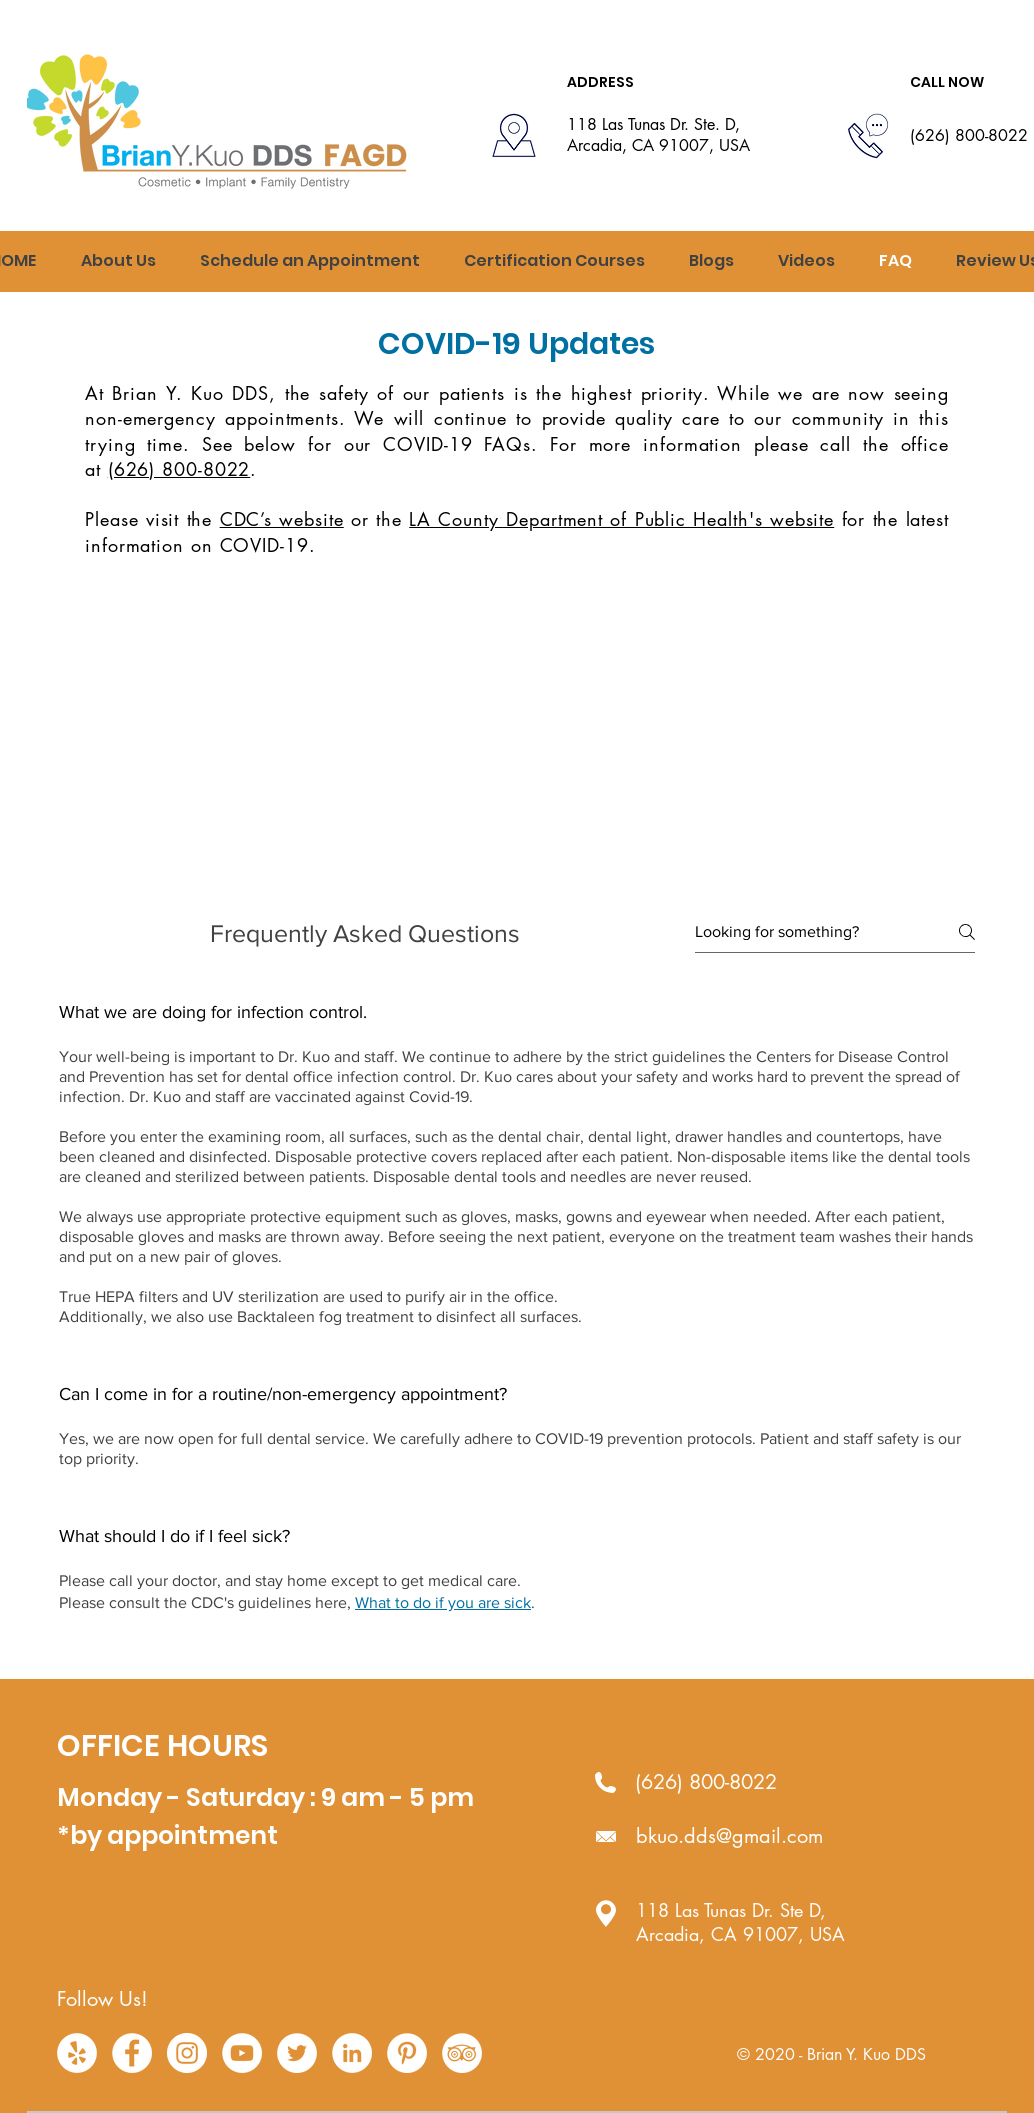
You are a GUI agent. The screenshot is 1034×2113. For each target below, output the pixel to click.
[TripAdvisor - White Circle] (462, 2053)
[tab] (517, 1324)
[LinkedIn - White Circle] (352, 2053)
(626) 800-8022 (179, 469)
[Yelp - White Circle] (77, 2053)
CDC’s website (282, 519)
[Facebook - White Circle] (132, 2053)
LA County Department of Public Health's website (621, 519)
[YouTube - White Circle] (242, 2053)
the (203, 519)
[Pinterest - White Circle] (407, 2053)
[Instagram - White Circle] (187, 2053)
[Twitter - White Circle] (297, 2053)
